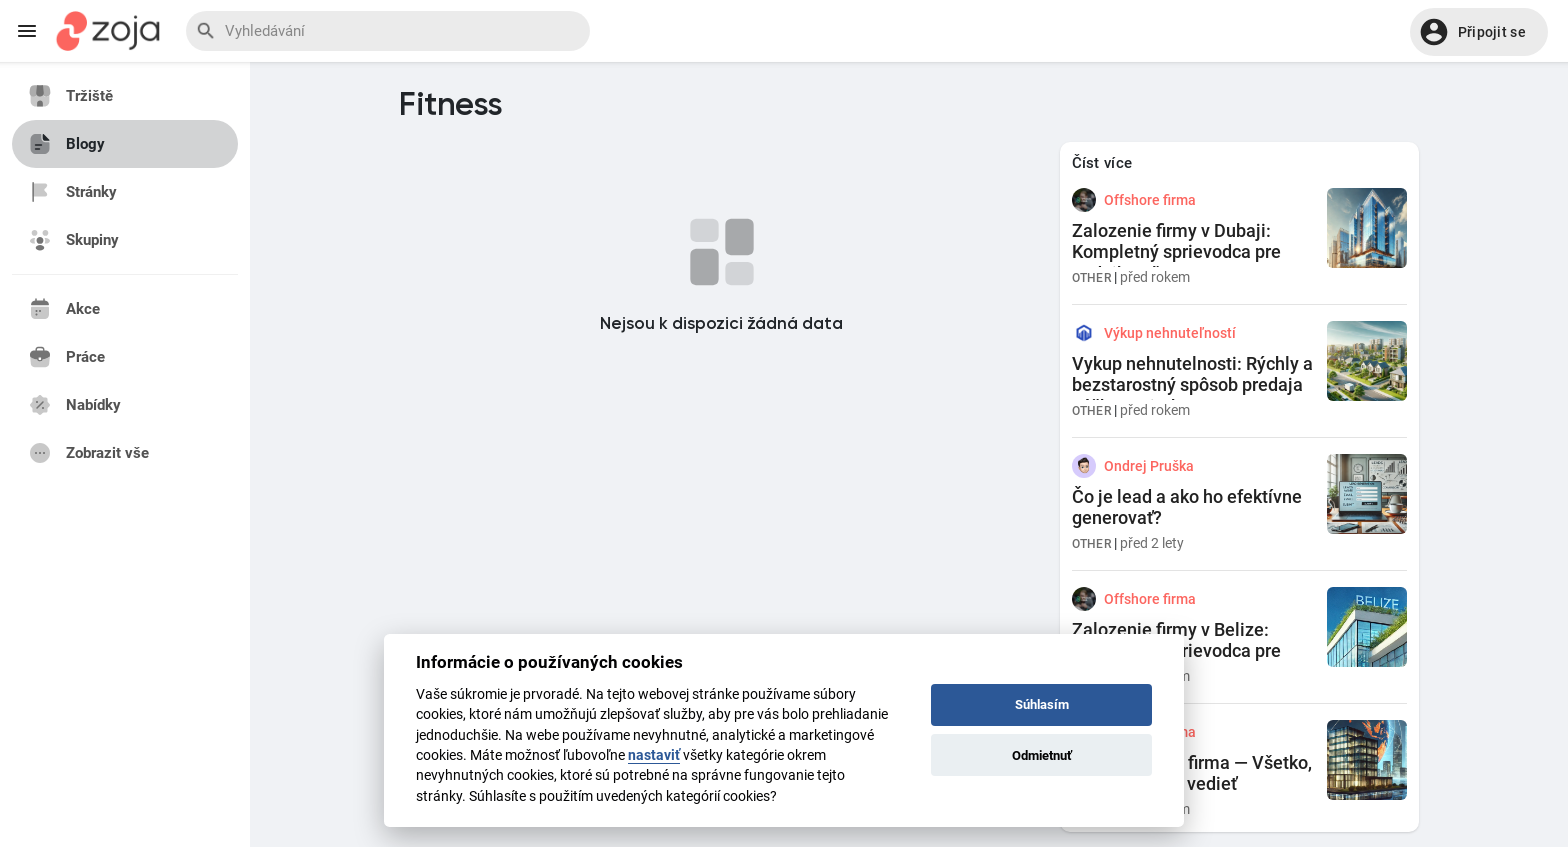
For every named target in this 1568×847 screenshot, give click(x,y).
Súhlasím (1042, 704)
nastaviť (654, 755)
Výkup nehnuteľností (1170, 333)
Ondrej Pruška (1149, 466)
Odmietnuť (1042, 755)
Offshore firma (1150, 200)
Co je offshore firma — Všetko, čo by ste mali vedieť (1192, 773)
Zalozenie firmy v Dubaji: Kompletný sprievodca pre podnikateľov (1176, 252)
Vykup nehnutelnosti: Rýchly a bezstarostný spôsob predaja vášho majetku (1192, 385)
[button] (1479, 32)
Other (1092, 278)
